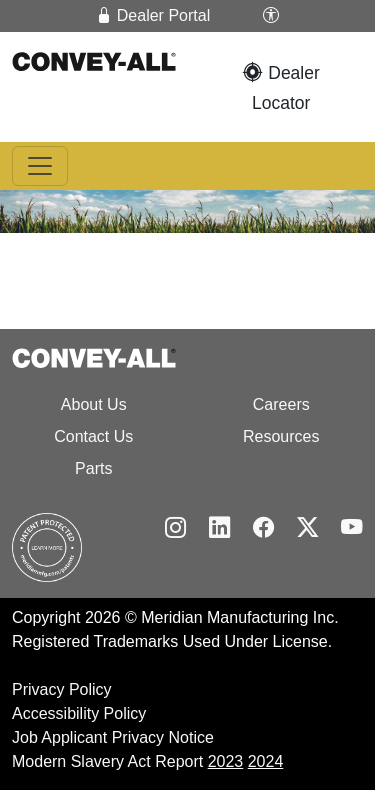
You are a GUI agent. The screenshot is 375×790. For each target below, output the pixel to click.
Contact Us (93, 436)
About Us (94, 404)
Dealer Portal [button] (153, 15)
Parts (93, 468)
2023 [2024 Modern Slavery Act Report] (226, 761)
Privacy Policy (62, 689)
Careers (281, 404)
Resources (281, 436)
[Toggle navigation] (40, 166)
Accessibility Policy (79, 713)
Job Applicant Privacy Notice (113, 737)
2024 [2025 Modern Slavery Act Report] (266, 761)
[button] (271, 16)
